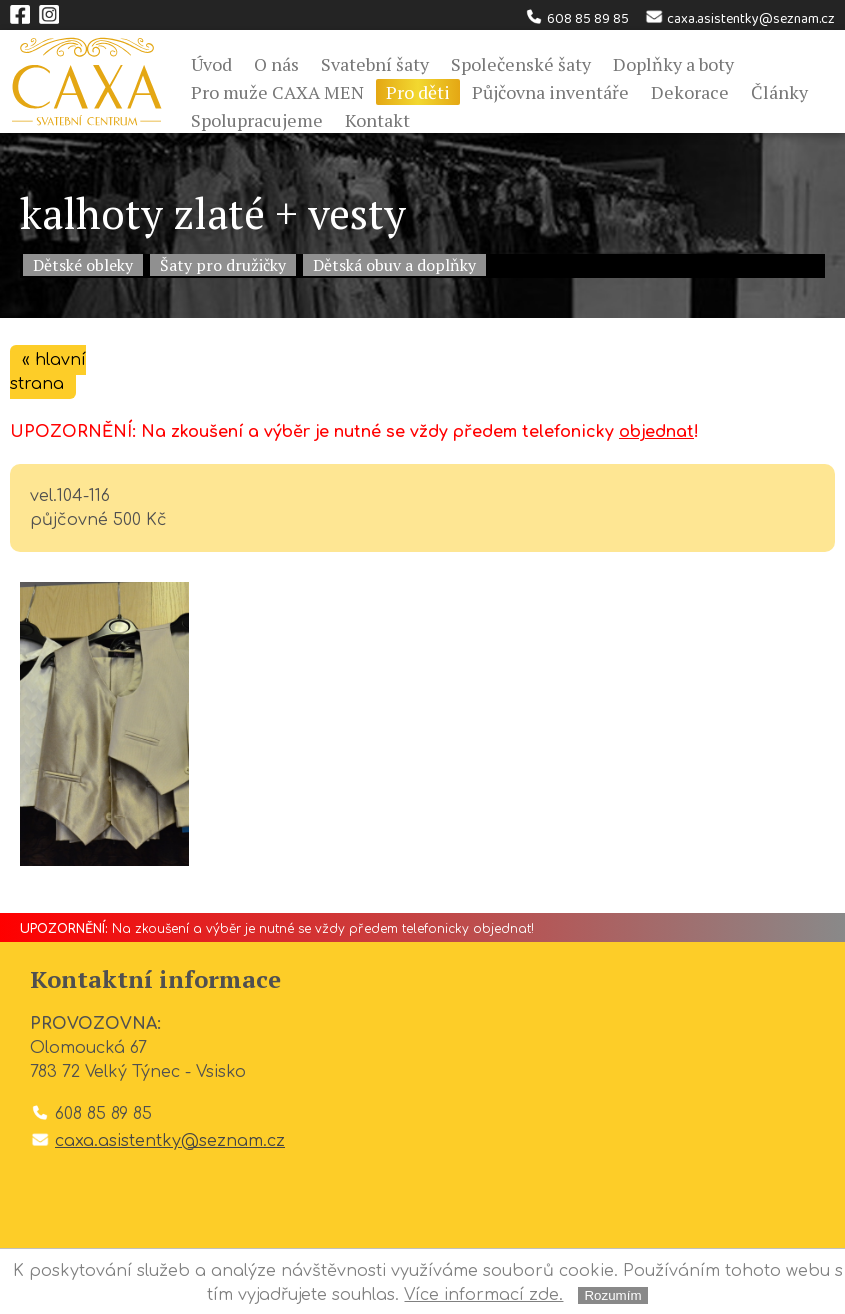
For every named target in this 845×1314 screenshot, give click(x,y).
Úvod (211, 64)
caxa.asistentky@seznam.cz (739, 19)
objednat (656, 432)
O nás (276, 64)
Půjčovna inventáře (550, 92)
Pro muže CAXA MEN (277, 92)
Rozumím (612, 1295)
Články (779, 92)
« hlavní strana (48, 372)
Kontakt (377, 120)
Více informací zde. (483, 1295)
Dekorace (690, 92)
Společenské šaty (521, 64)
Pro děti (418, 92)
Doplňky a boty (673, 64)
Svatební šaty (375, 64)
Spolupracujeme (257, 120)
